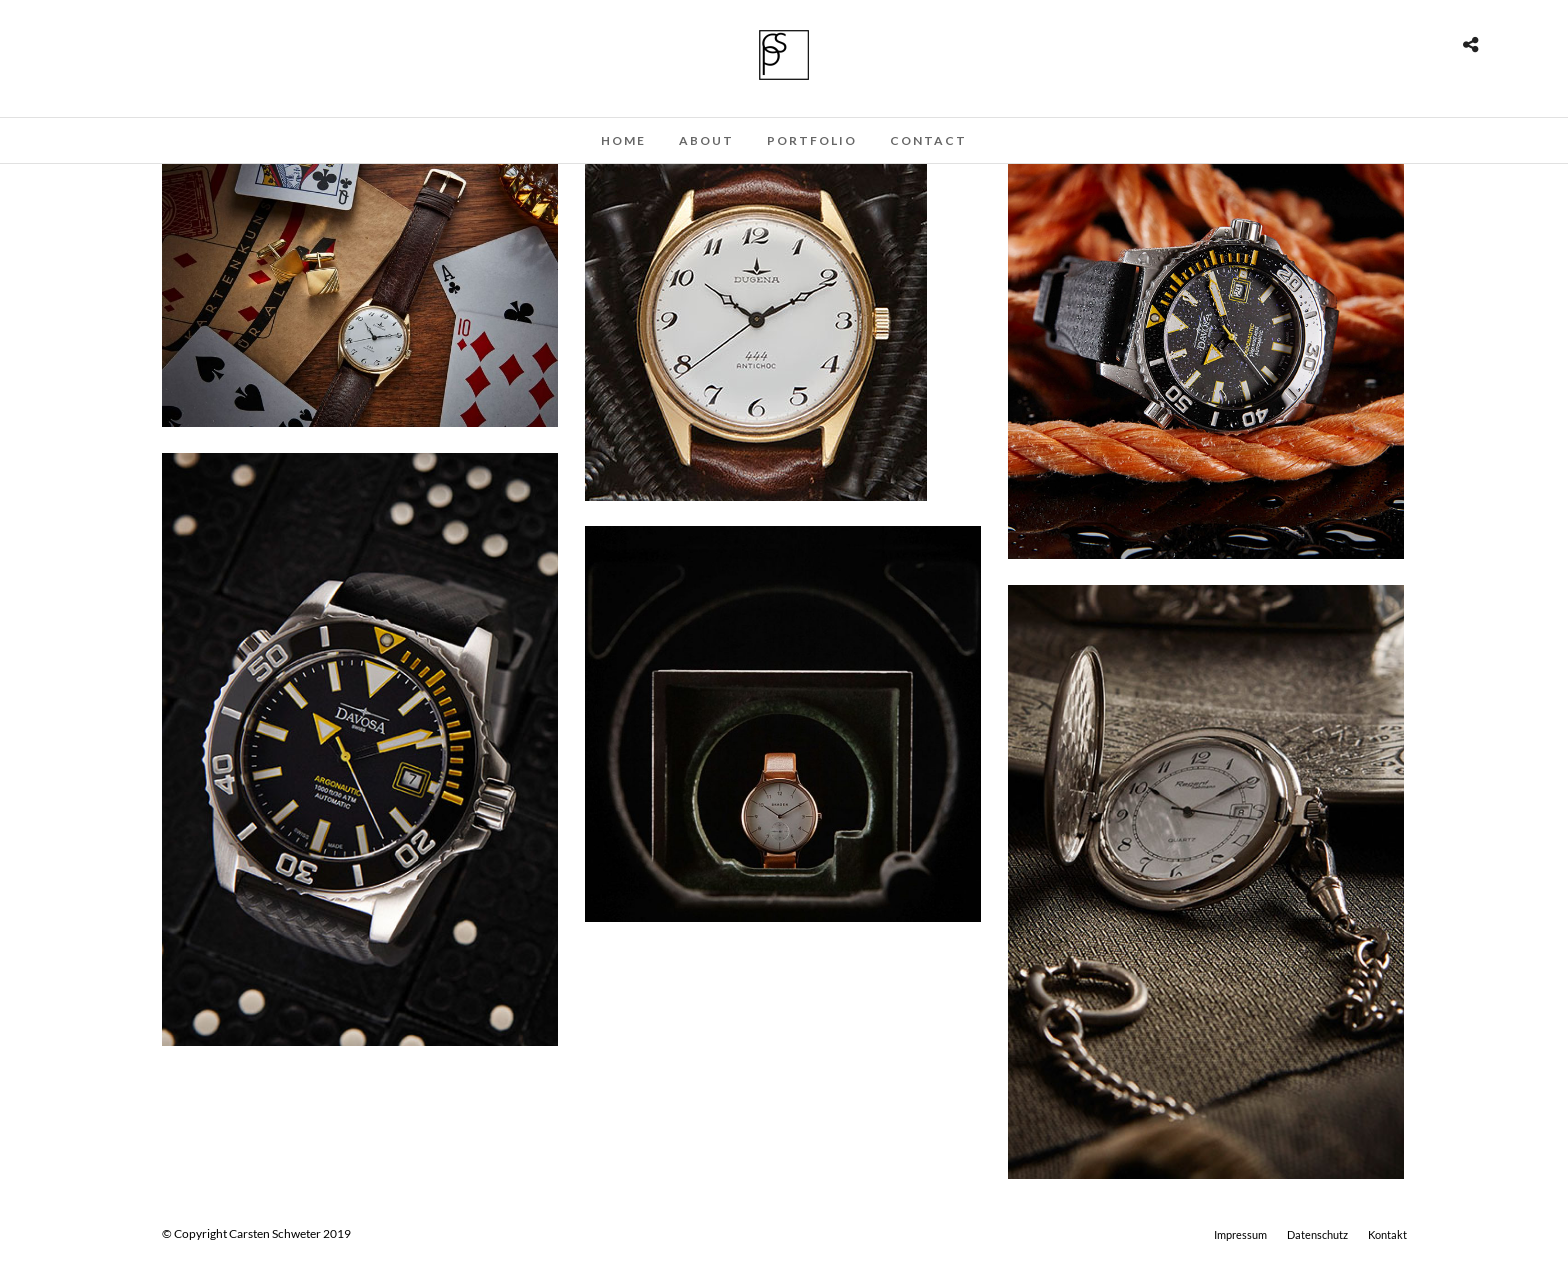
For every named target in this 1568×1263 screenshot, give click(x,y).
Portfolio (812, 140)
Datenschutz (1317, 1234)
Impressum (1240, 1234)
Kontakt (1387, 1234)
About (706, 140)
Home (623, 140)
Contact (928, 140)
